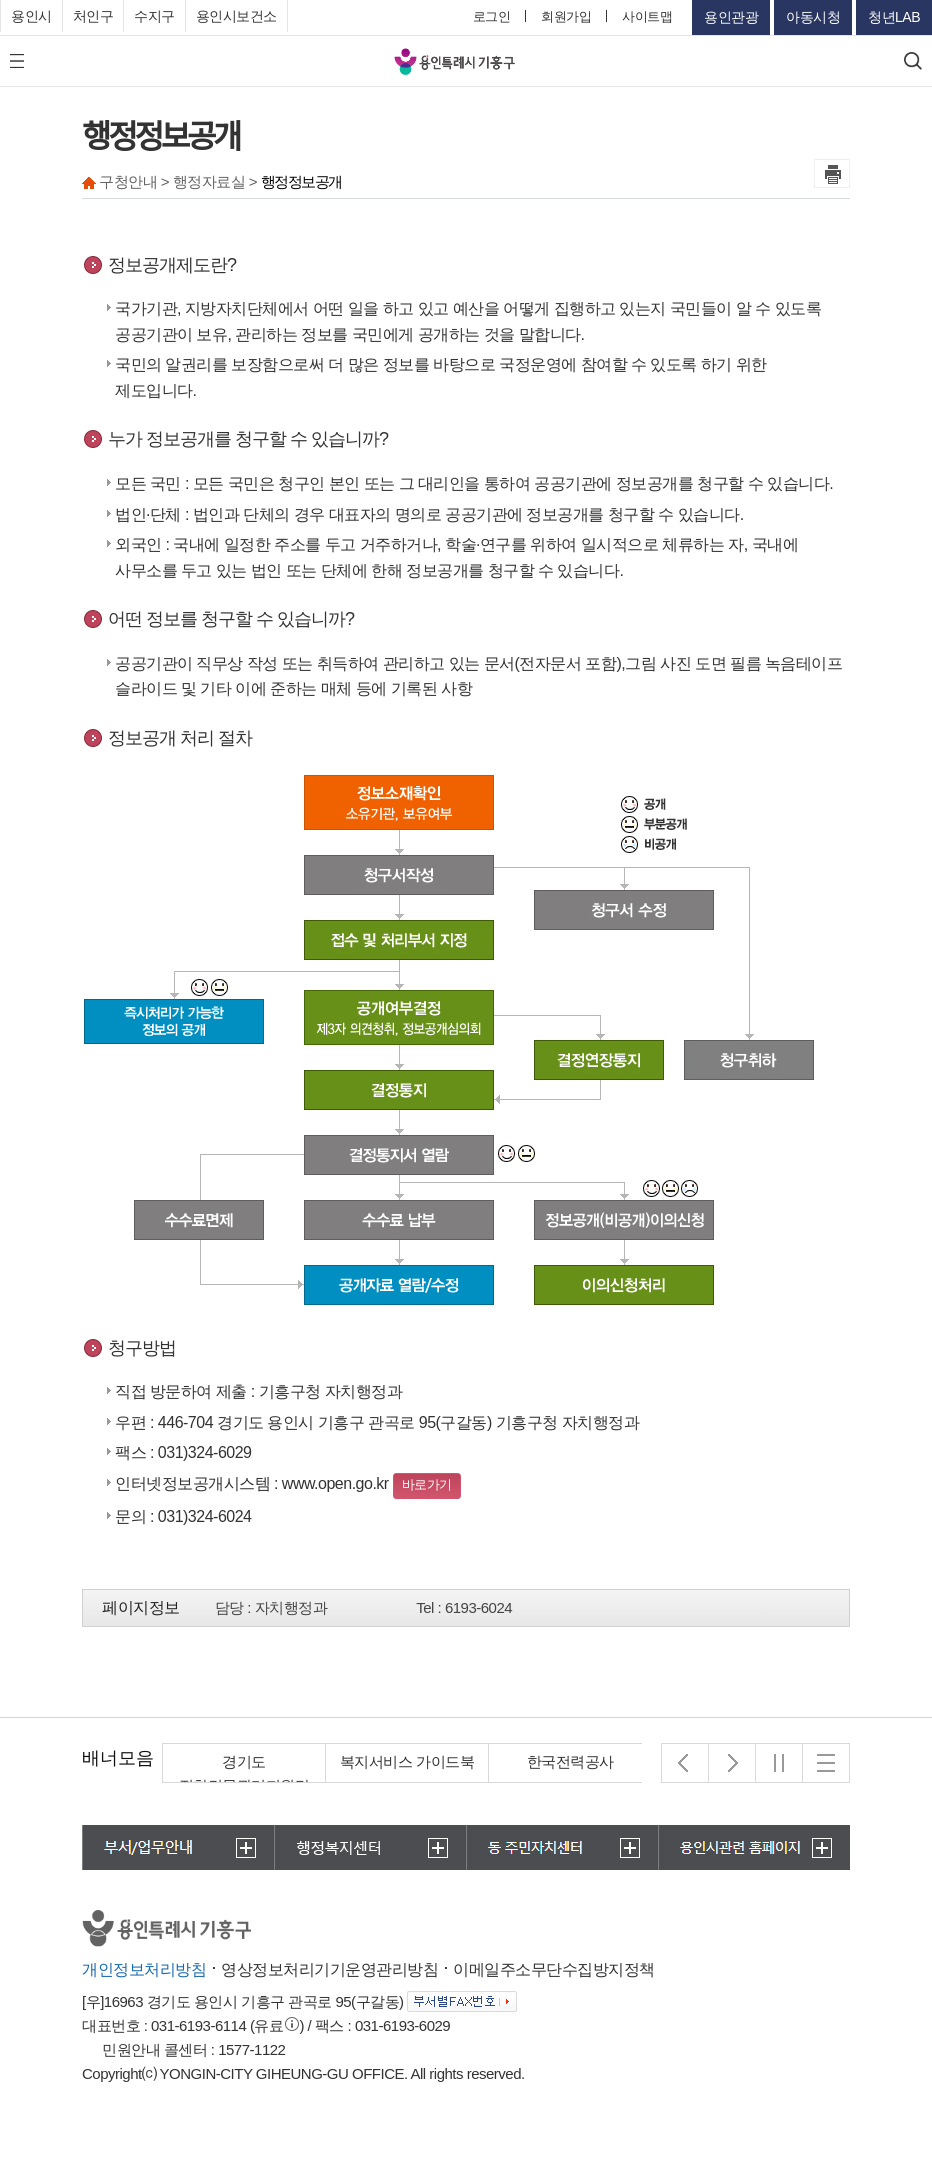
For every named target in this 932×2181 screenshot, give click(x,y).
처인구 (93, 16)
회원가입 (566, 16)
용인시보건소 (236, 16)
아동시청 (813, 17)
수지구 (154, 16)
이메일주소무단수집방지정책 (554, 1969)
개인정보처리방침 (144, 1969)
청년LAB (894, 17)
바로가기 (427, 1484)
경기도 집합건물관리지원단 (244, 1773)
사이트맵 (647, 16)
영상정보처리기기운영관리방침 (329, 1969)
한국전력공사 (570, 1761)
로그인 (492, 16)
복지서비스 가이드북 (407, 1761)
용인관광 (731, 17)
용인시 (31, 16)
